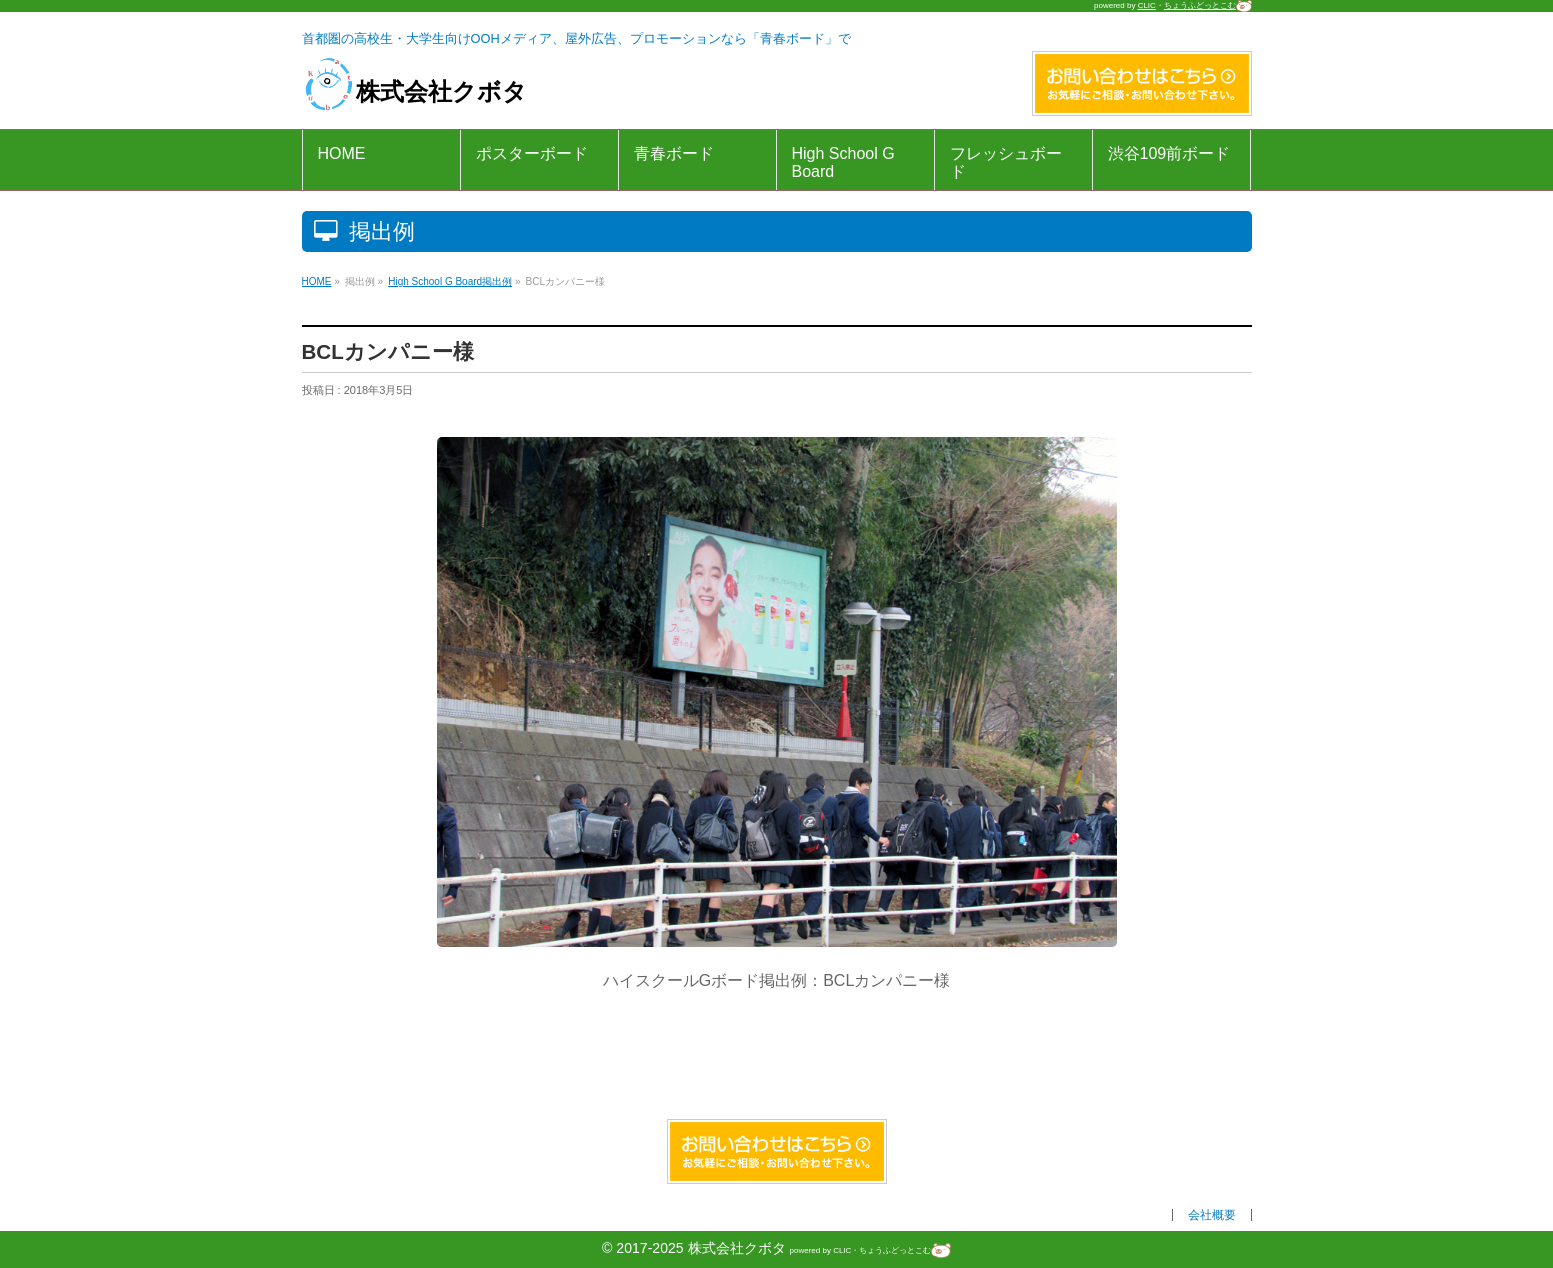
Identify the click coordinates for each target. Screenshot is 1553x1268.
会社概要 (1212, 1215)
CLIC (1147, 5)
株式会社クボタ (415, 91)
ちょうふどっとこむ (1208, 5)
